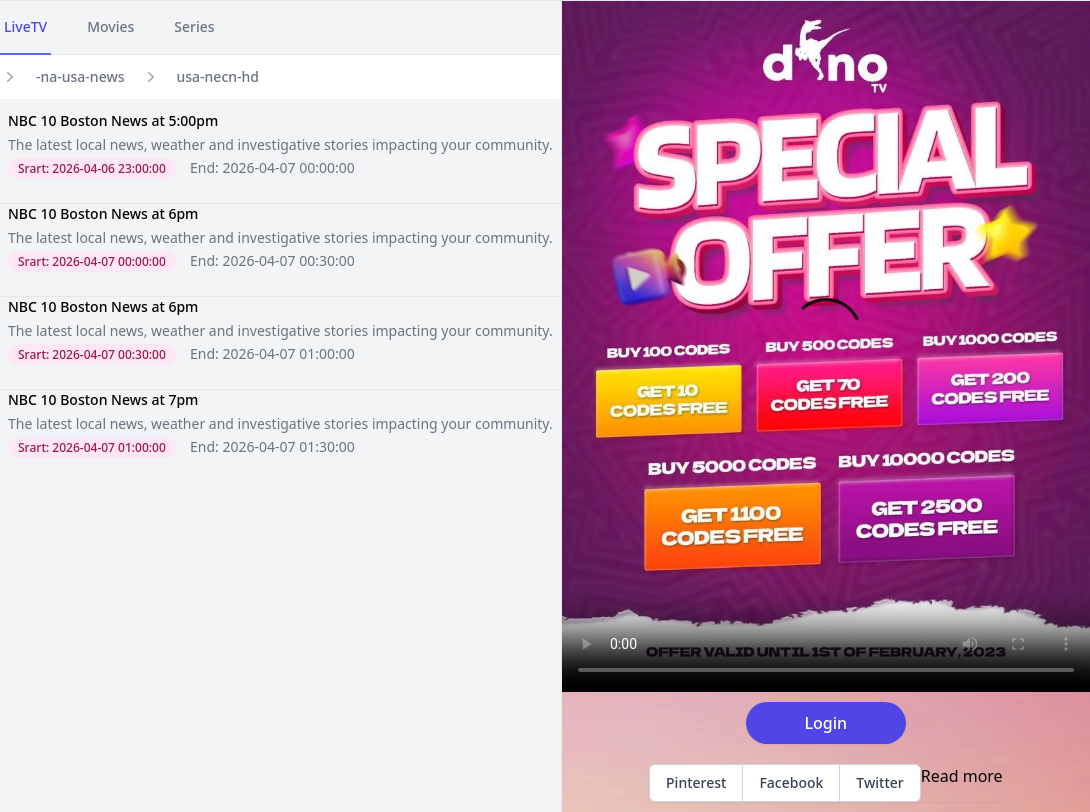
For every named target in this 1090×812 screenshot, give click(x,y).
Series (194, 26)
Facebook (791, 782)
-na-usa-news (80, 76)
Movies (110, 26)
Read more (962, 776)
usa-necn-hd (218, 76)
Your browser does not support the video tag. (826, 346)
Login (826, 723)
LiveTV (25, 26)
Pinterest (696, 782)
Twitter (879, 782)
